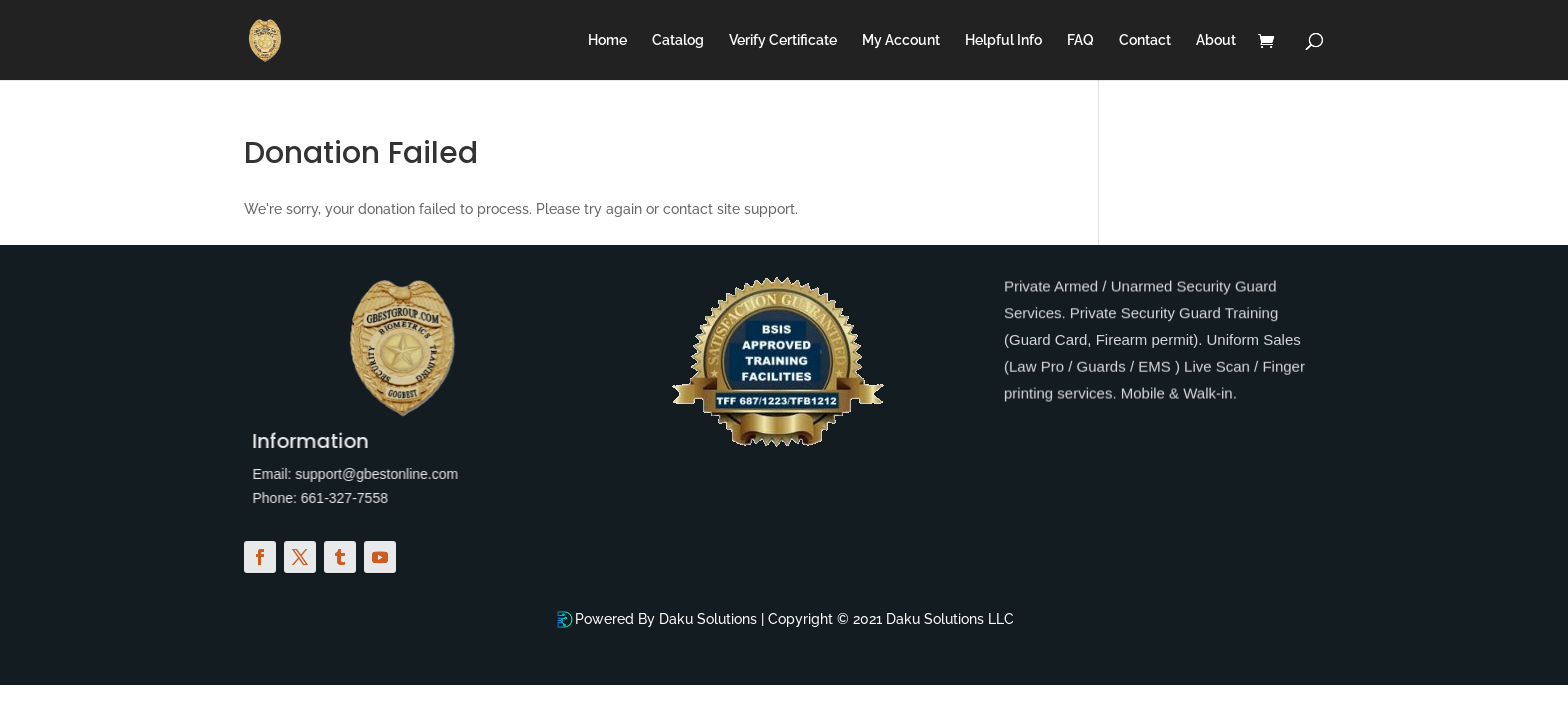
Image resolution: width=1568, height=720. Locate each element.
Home (607, 40)
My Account (901, 40)
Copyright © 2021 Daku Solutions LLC (891, 619)
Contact (1145, 40)
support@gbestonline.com (362, 474)
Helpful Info (1003, 40)
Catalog (678, 40)
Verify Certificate (783, 40)
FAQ (1080, 40)
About (1216, 40)
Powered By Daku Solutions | (671, 619)
